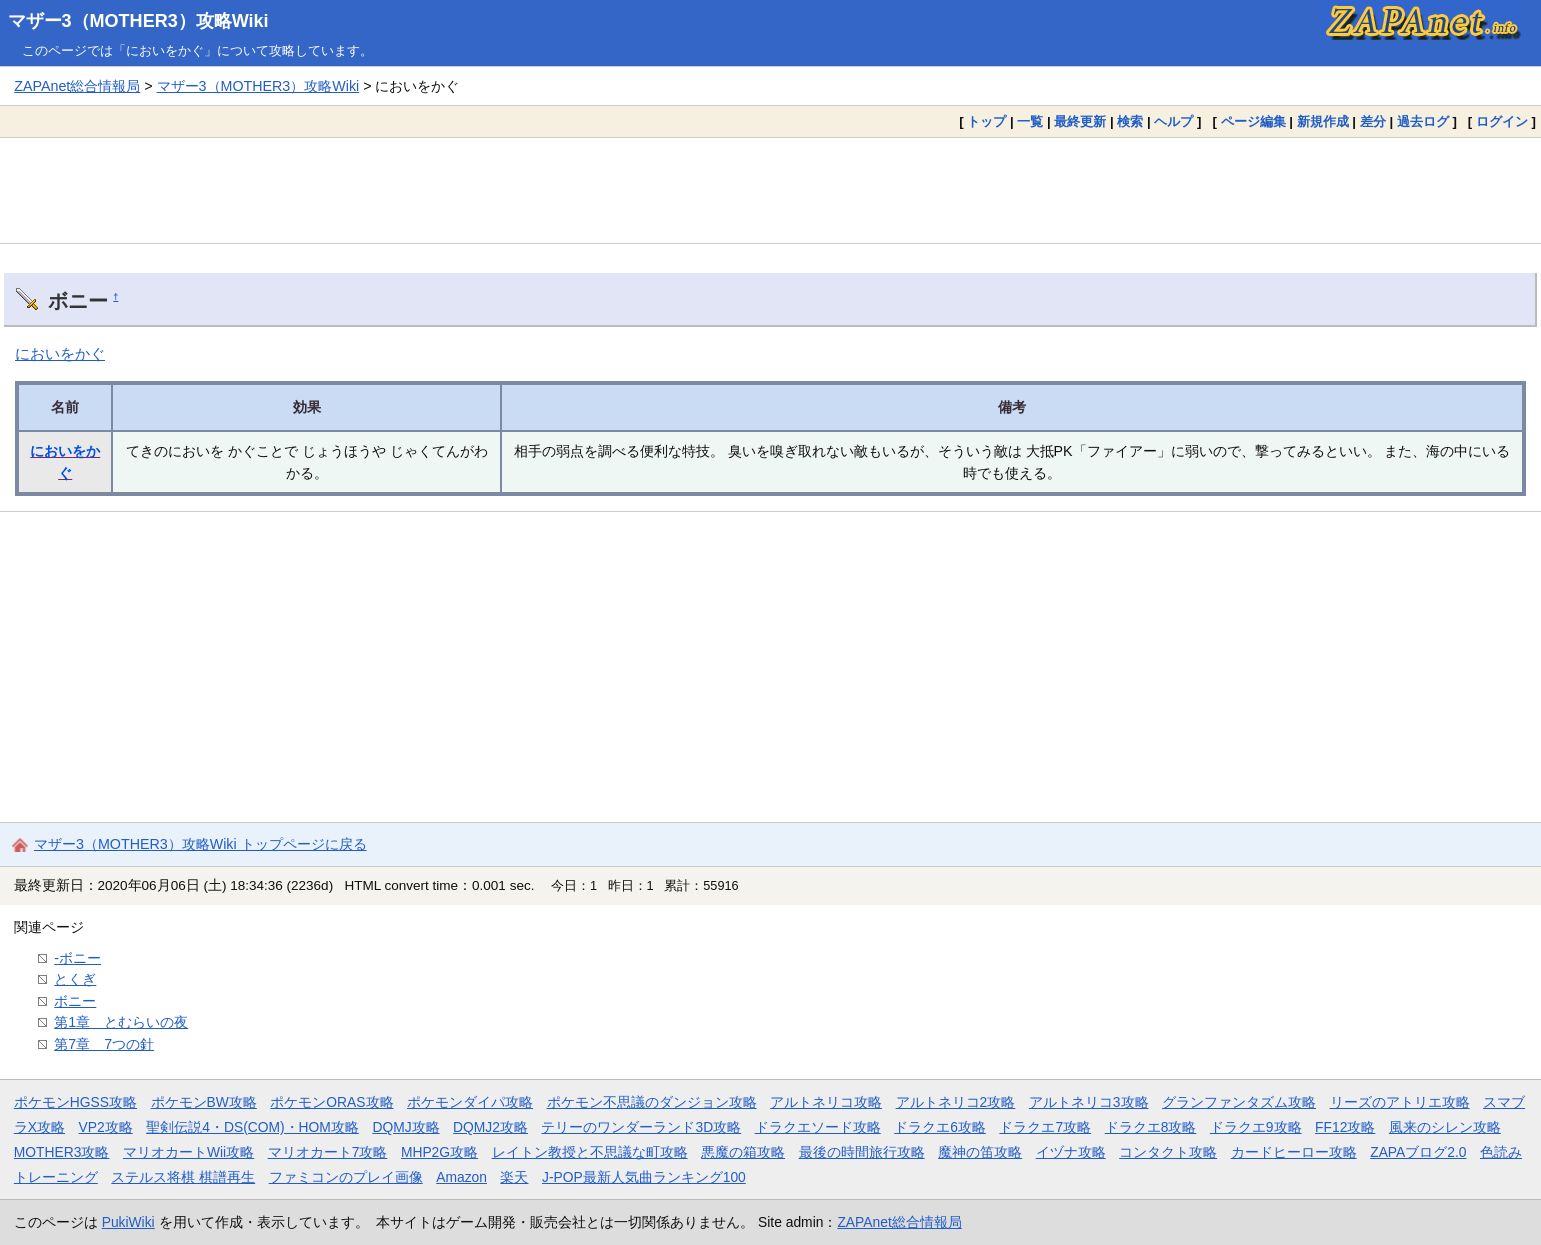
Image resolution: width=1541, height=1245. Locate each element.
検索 (1130, 121)
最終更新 (1080, 121)
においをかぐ (60, 353)
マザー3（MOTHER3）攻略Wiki (138, 21)
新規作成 (1323, 121)
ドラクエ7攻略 (1045, 1127)
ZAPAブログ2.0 (1418, 1152)
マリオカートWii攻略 (188, 1152)
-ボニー (77, 958)
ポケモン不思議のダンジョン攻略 (652, 1102)
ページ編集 (1253, 121)
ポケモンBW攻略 (204, 1102)
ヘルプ (1173, 121)
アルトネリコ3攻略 (1089, 1102)
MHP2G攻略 (439, 1152)
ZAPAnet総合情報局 (77, 86)
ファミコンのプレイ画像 (346, 1177)
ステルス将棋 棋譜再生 (183, 1177)
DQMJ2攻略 (490, 1127)
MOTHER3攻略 (62, 1152)
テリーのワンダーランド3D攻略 (641, 1127)
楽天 (514, 1177)
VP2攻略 (106, 1127)
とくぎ (75, 979)
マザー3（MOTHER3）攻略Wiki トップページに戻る (200, 844)
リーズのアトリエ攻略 (1400, 1102)
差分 (1373, 121)
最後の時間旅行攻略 (862, 1152)
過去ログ (1423, 121)
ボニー (75, 1001)
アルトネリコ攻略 (826, 1102)
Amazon (461, 1177)
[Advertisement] (771, 190)
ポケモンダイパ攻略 (470, 1102)
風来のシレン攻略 (1445, 1127)
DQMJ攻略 (405, 1127)
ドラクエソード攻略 (818, 1127)
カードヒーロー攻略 (1294, 1152)
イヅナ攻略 (1071, 1152)
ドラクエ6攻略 (940, 1127)
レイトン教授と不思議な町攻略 (590, 1152)
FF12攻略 (1345, 1127)
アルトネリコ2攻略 (956, 1102)
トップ (986, 121)
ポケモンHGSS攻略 (75, 1102)
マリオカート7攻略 (328, 1152)
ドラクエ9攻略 (1256, 1127)
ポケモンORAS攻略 (331, 1102)
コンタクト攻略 (1168, 1152)
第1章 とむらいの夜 (121, 1022)
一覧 (1030, 121)
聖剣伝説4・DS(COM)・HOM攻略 (252, 1127)
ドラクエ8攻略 (1151, 1127)
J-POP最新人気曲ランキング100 (644, 1177)
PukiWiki (128, 1222)
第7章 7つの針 (104, 1044)
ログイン (1502, 121)
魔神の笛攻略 (980, 1152)
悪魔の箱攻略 (743, 1152)
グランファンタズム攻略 (1239, 1102)
